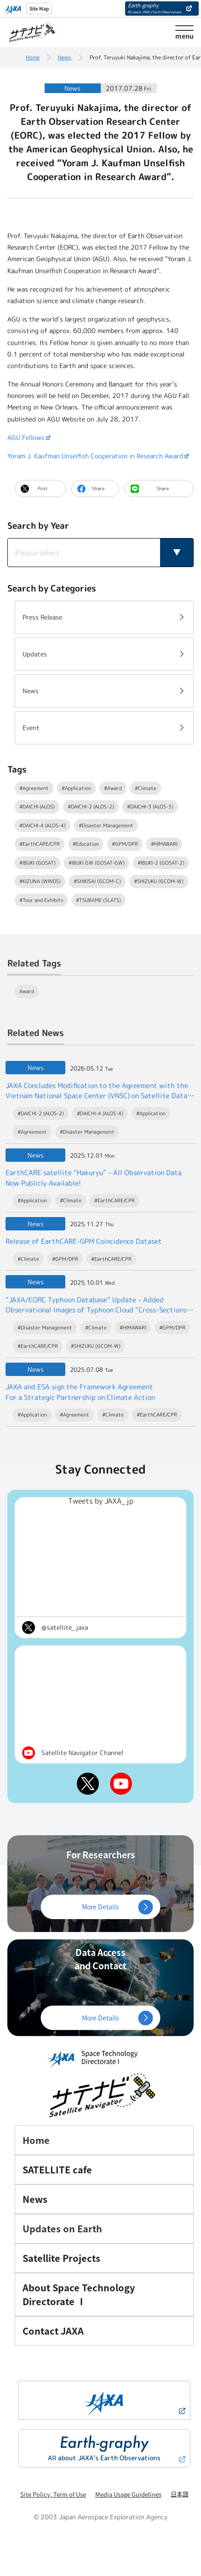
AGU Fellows (26, 437)
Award (26, 991)
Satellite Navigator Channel (82, 1752)
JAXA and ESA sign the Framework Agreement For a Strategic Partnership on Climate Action (80, 1392)
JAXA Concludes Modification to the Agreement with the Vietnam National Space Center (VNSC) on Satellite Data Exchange (97, 1096)
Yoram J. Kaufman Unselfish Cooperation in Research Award (95, 455)
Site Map (39, 8)
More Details (100, 1906)
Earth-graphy (155, 7)
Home (33, 57)
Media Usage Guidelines (128, 2494)
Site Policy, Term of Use (53, 2494)
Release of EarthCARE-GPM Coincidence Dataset (84, 1241)
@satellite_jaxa (64, 1627)
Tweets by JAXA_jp (100, 1501)
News (64, 57)
